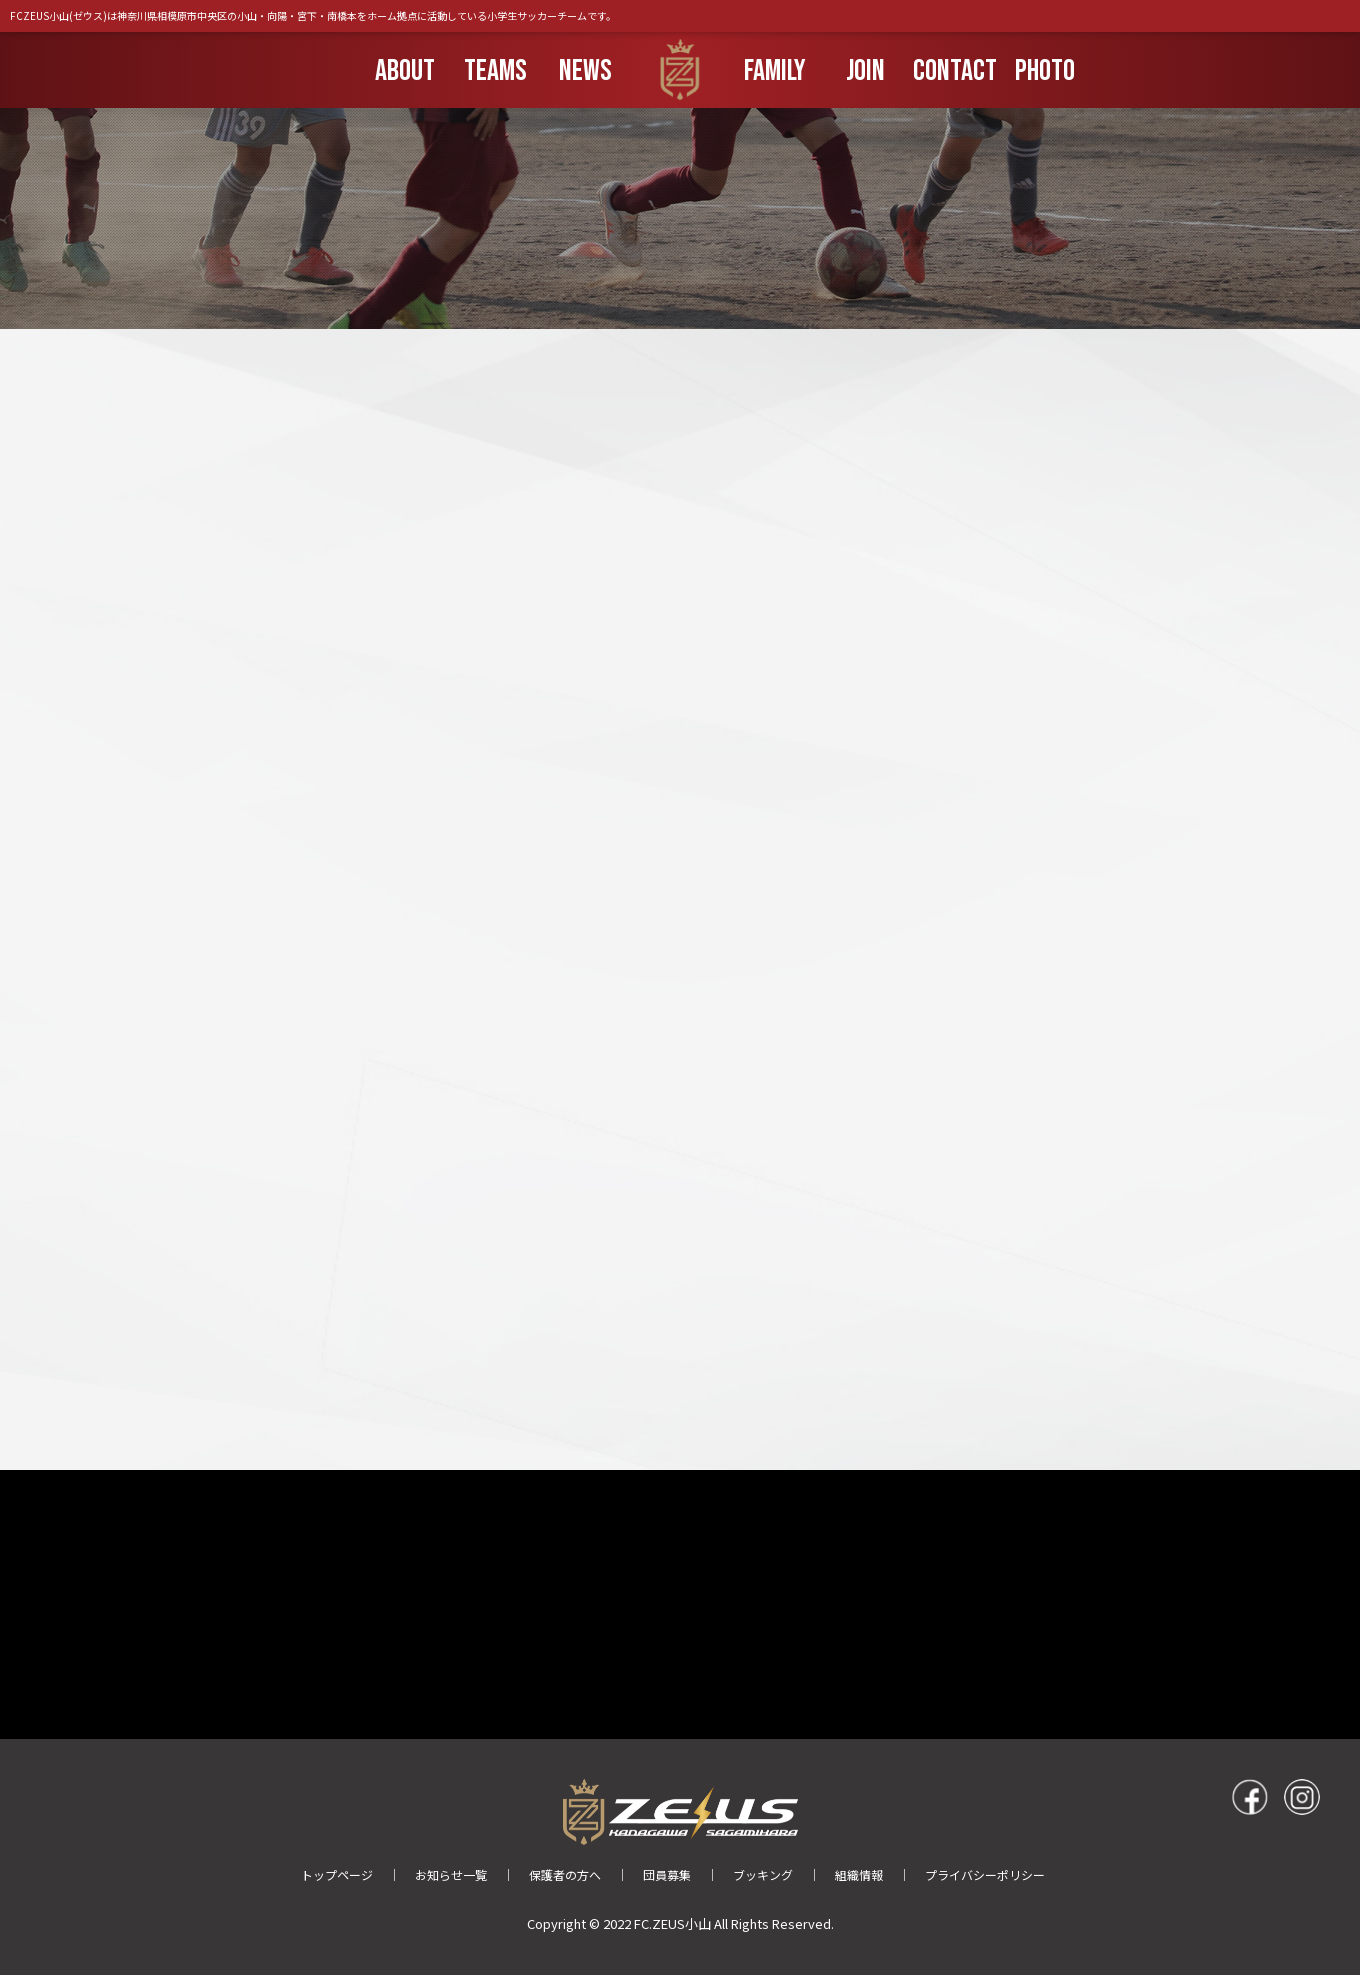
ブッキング (763, 1874)
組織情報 (859, 1874)
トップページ (337, 1874)
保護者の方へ (565, 1874)
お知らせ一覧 (451, 1874)
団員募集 (667, 1874)
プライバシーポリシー (985, 1874)
